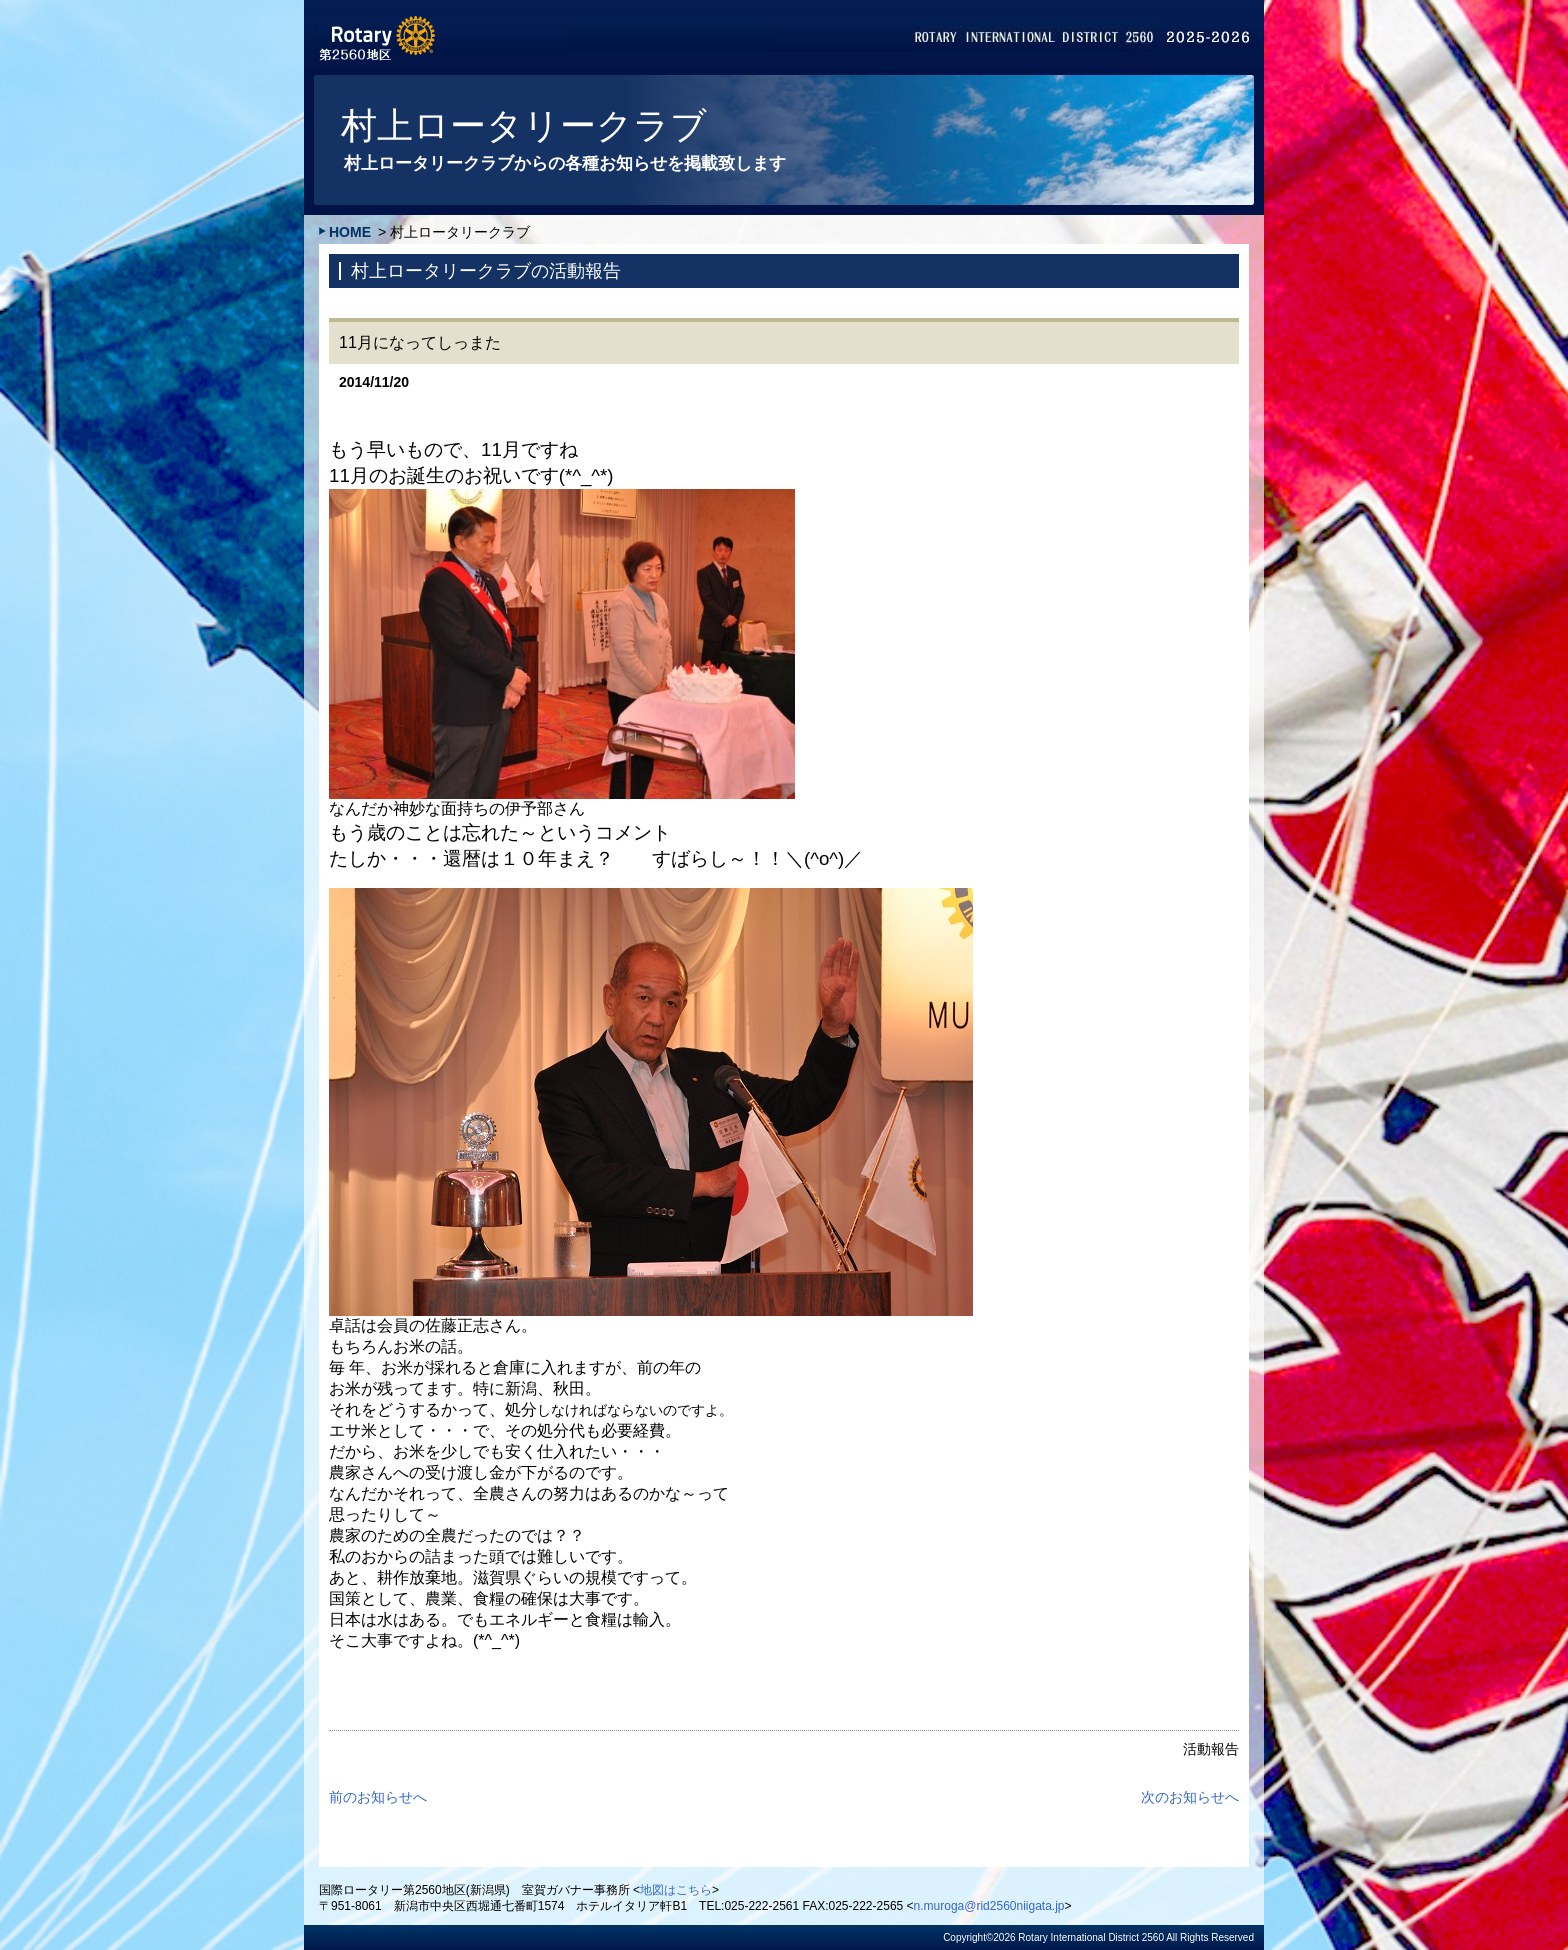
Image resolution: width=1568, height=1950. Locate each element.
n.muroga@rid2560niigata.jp (989, 1906)
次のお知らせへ (1190, 1797)
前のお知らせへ (378, 1797)
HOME (350, 232)
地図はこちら (676, 1890)
